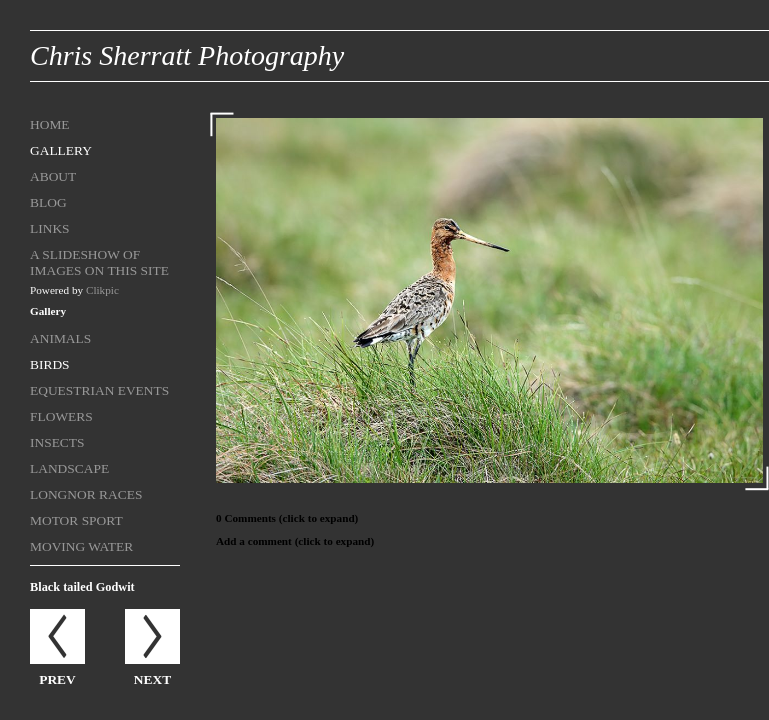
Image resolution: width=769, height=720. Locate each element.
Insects (57, 442)
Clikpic (102, 290)
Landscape (69, 468)
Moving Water (81, 546)
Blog (48, 202)
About (53, 176)
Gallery (61, 150)
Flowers (61, 416)
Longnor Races (86, 494)
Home (50, 124)
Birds (50, 364)
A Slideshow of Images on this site (99, 262)
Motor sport (76, 520)
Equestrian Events (99, 390)
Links (50, 228)
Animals (60, 338)
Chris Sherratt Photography (187, 55)
